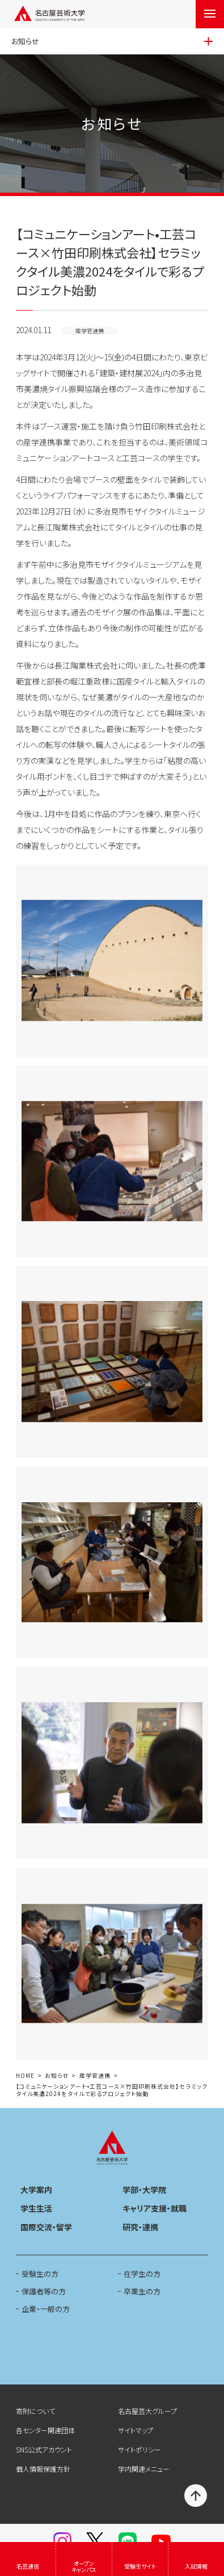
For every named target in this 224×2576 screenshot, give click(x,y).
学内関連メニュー (144, 2468)
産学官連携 (95, 2076)
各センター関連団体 (45, 2430)
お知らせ (57, 2076)
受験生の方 (40, 2273)
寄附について (35, 2411)
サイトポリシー (139, 2449)
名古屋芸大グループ (147, 2411)
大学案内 (36, 2189)
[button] (112, 961)
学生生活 (36, 2208)
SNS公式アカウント (44, 2449)
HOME (25, 2076)
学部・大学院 (144, 2189)
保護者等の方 (44, 2291)
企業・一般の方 (46, 2308)
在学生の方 (142, 2273)
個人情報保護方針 (43, 2468)
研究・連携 (140, 2227)
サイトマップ (135, 2430)
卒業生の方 (142, 2291)
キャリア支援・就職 (154, 2208)
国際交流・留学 (46, 2227)
